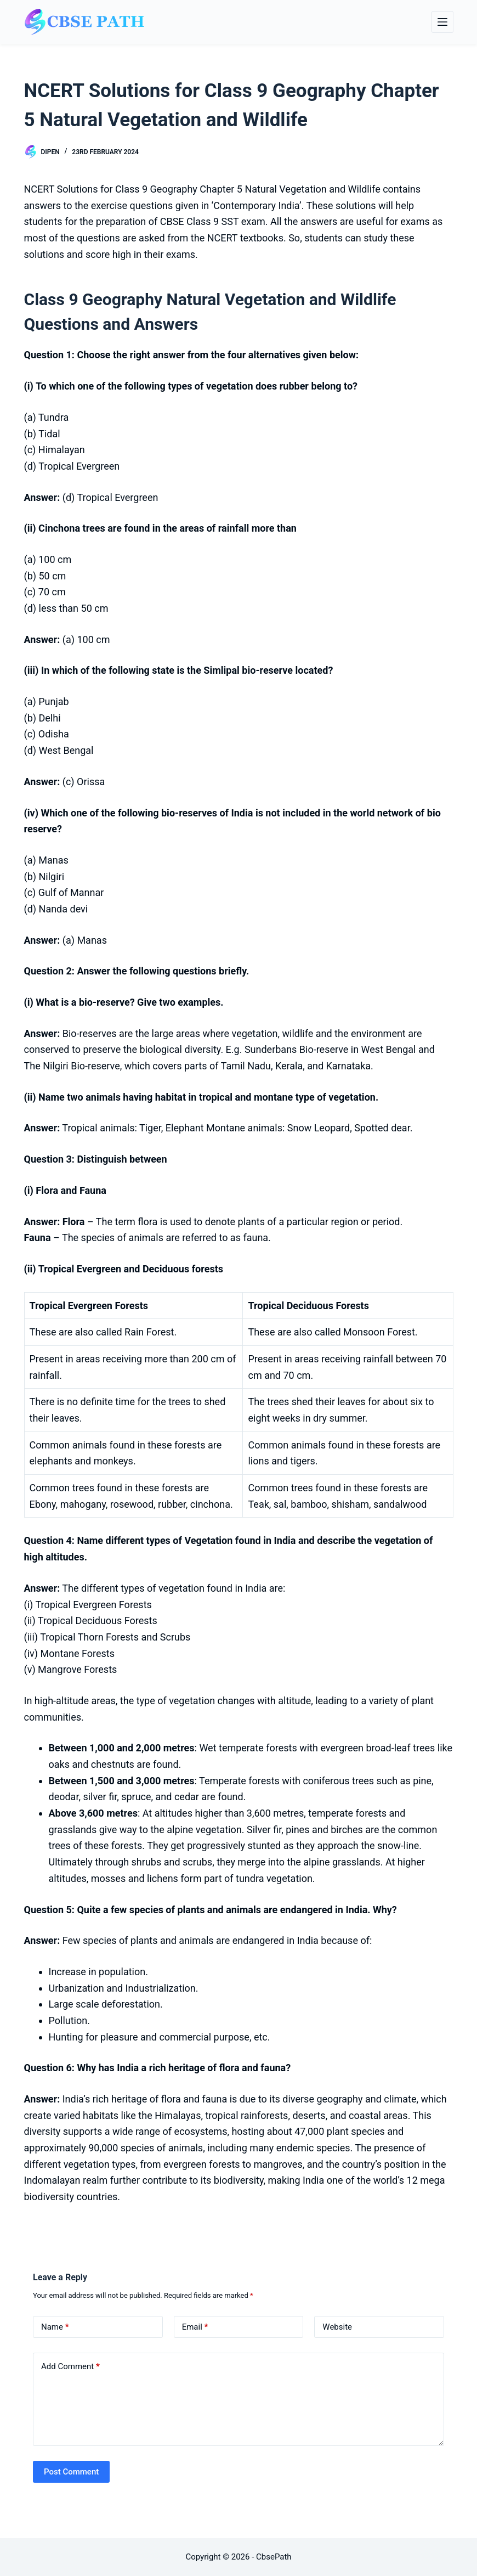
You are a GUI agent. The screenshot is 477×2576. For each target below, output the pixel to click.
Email (195, 2327)
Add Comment (70, 2367)
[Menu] (442, 22)
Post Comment (71, 2472)
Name (55, 2327)
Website (337, 2327)
